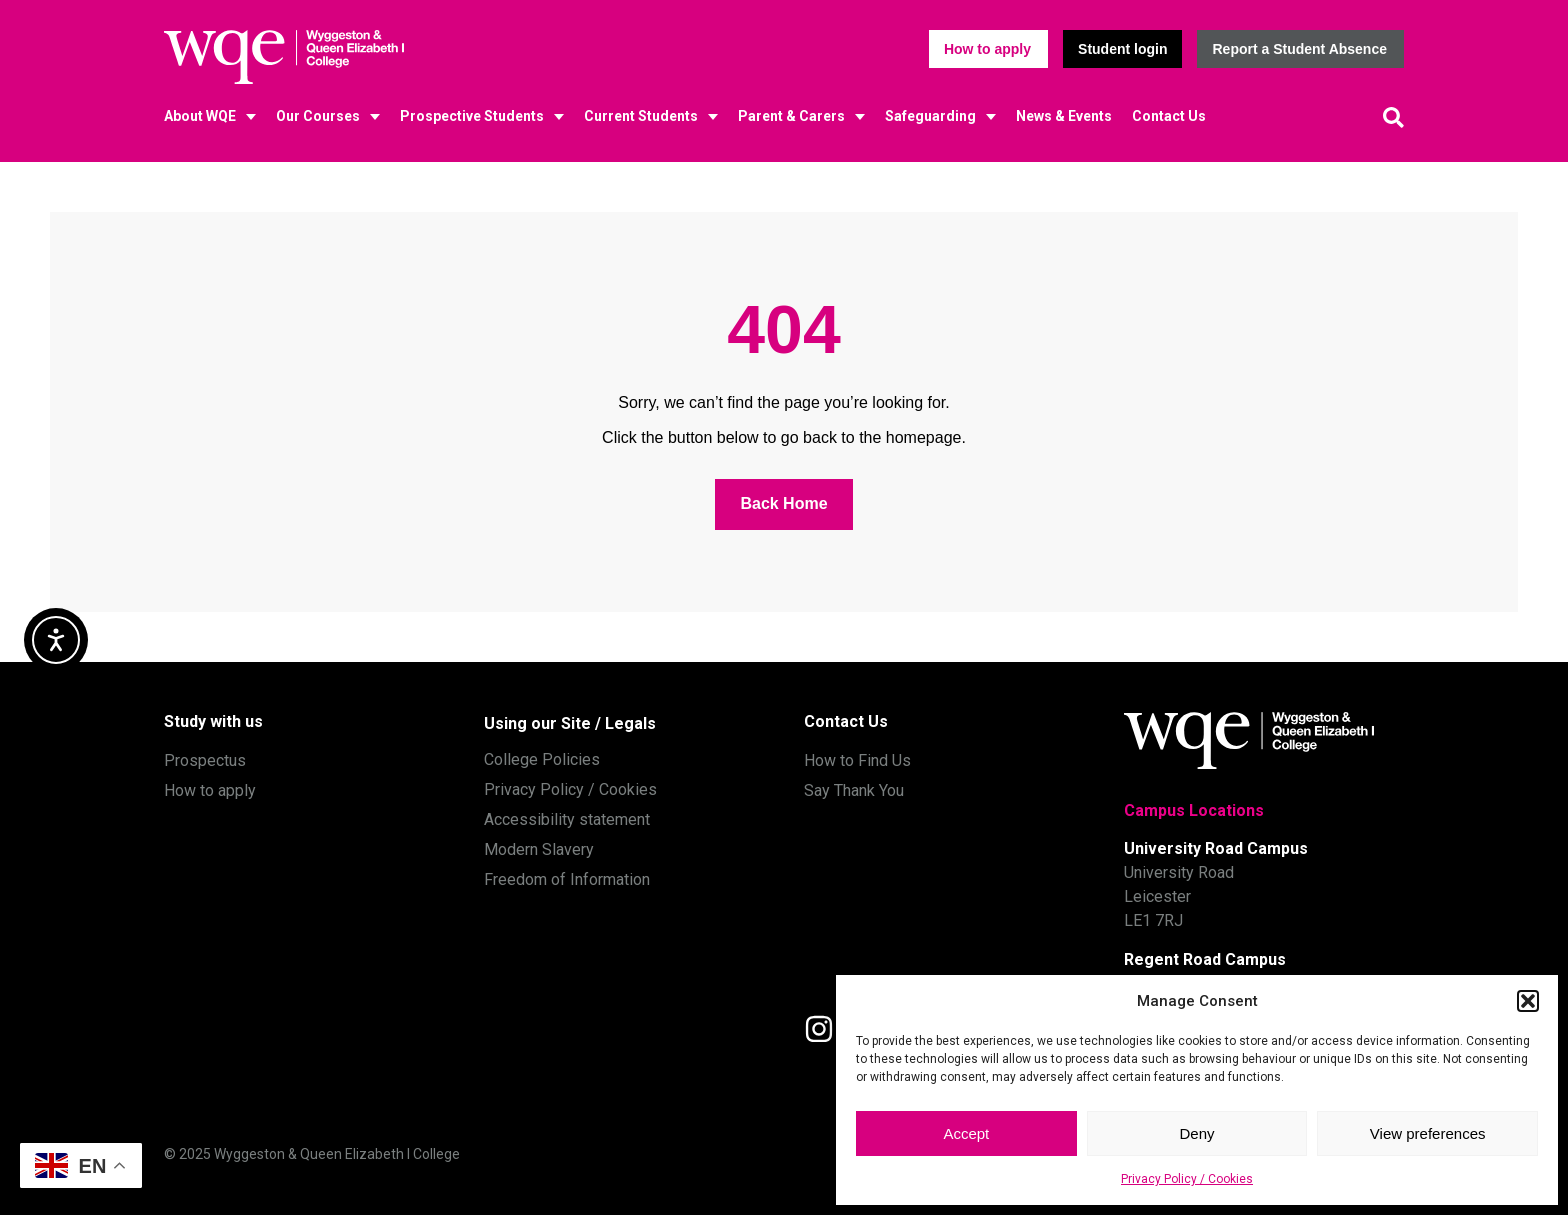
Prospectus (205, 760)
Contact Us (1169, 116)
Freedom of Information (567, 879)
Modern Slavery (539, 849)
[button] (1528, 1001)
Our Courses (318, 116)
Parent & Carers (791, 116)
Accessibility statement (567, 819)
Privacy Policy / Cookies (1187, 1179)
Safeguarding (930, 116)
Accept (966, 1133)
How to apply (210, 790)
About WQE (200, 116)
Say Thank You (854, 790)
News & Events (1064, 116)
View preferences (1428, 1133)
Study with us (213, 721)
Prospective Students (472, 116)
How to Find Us (857, 760)
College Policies (542, 759)
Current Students (641, 116)
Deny (1196, 1133)
